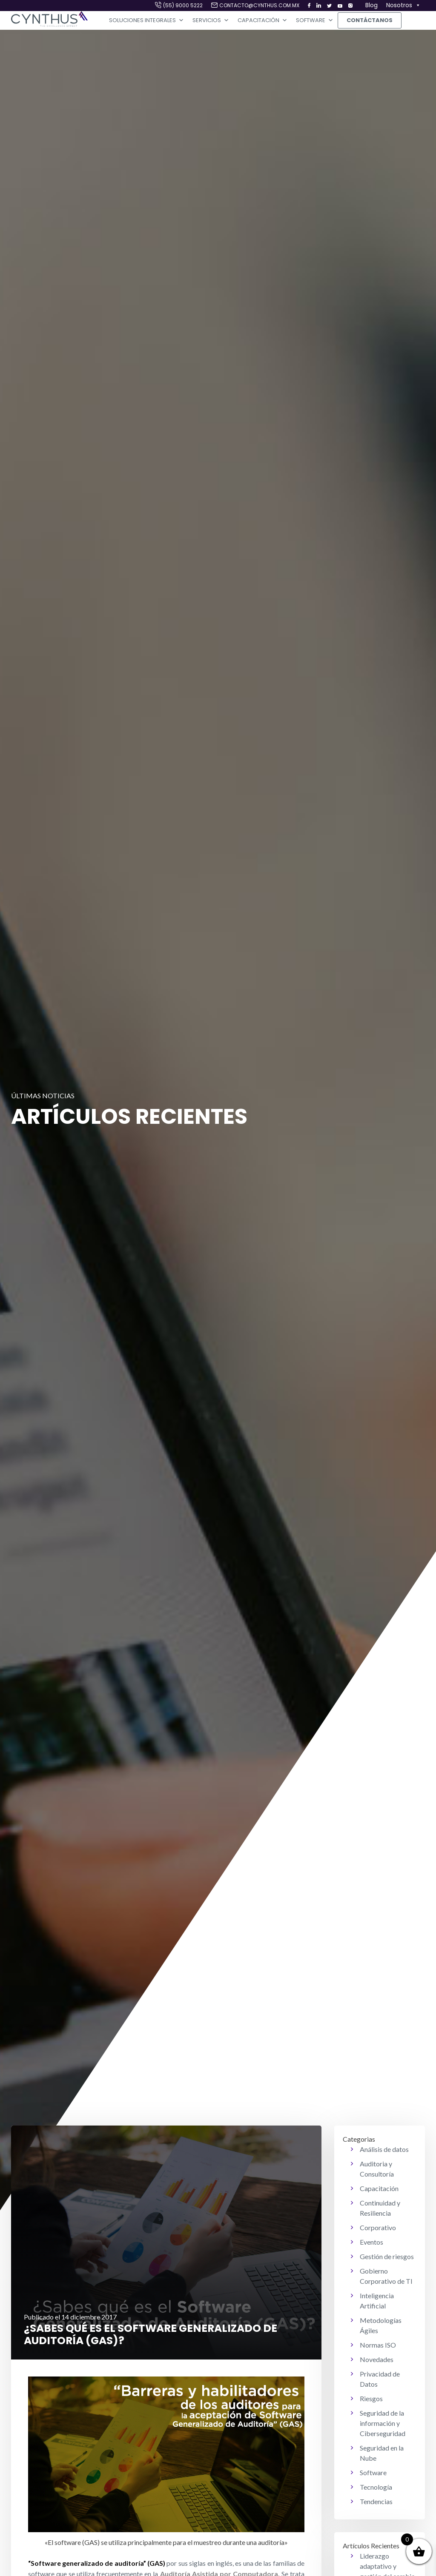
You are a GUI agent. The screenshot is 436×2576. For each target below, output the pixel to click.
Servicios (210, 20)
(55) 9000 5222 (183, 5)
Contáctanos (370, 20)
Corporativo (378, 2227)
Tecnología (376, 2487)
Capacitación (262, 20)
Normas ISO (378, 2345)
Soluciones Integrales (146, 20)
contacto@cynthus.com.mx (259, 5)
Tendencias (376, 2501)
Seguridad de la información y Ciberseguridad (382, 2423)
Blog (371, 5)
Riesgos (371, 2398)
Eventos (371, 2242)
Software (314, 20)
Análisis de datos (384, 2149)
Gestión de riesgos (387, 2256)
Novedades (376, 2359)
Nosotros (403, 5)
